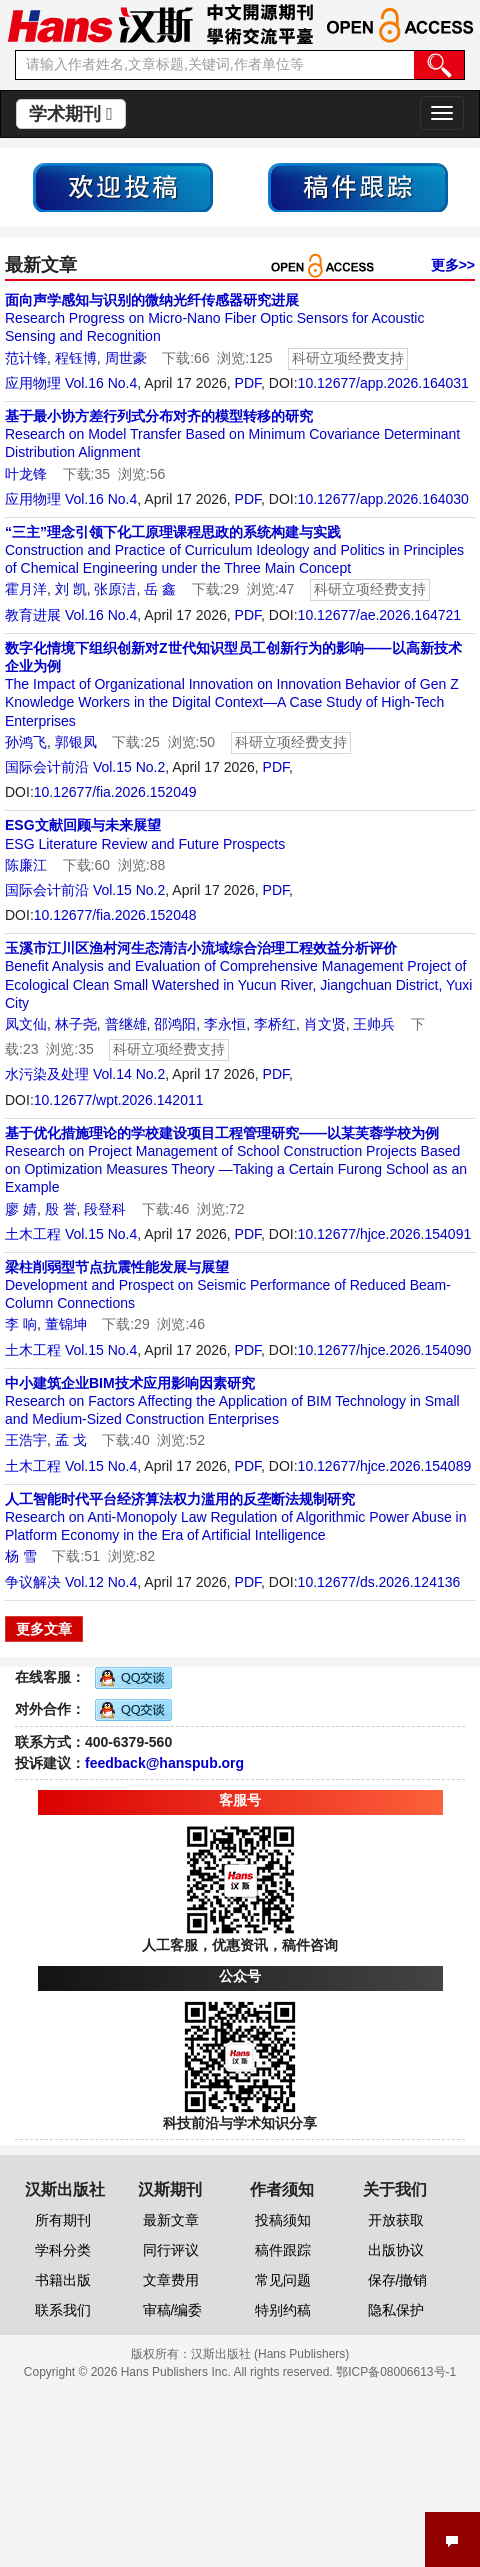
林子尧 (76, 1024)
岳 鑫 (160, 589)
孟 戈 (71, 1440)
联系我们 (63, 2310)
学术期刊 (71, 114)
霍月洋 (26, 589)
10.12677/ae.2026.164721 (380, 615)
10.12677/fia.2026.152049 (115, 792)
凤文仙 (26, 1024)
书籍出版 (63, 2280)
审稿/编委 (173, 2310)
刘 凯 (71, 589)
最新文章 (171, 2220)
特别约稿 (283, 2310)
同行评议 (171, 2250)
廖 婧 (21, 1209)
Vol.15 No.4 (101, 1234)
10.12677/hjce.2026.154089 (385, 1466)
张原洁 (115, 589)
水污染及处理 (47, 1074)
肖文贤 (325, 1024)
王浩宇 (26, 1440)
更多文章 (44, 1629)
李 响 (21, 1324)
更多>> (453, 265)
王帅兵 (374, 1024)
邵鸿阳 (175, 1024)
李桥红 (275, 1024)
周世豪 (126, 358)
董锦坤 (66, 1324)
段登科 (105, 1209)
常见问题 (283, 2280)
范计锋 (26, 358)
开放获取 (396, 2220)
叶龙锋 (26, 474)
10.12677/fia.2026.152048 (115, 915)
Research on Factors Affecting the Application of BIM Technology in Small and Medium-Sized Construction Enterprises (232, 1401)
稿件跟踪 (283, 2250)
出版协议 (396, 2250)
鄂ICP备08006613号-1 (396, 2372)
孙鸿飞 (26, 742)
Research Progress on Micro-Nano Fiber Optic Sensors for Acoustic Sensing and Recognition (214, 318)
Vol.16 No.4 (101, 383)
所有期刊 (63, 2220)
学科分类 (63, 2250)
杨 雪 (21, 1556)
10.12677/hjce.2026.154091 (385, 1234)
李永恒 (225, 1024)
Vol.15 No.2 (129, 767)
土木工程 (33, 1234)
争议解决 (33, 1582)
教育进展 (33, 615)
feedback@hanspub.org (164, 1763)
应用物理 (33, 383)
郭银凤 (76, 742)
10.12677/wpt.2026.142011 (119, 1100)
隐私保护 (396, 2310)
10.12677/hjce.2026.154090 (385, 1350)
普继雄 (126, 1024)
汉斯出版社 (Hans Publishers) (270, 2354)
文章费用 (171, 2280)
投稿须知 (283, 2220)
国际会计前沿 (47, 767)
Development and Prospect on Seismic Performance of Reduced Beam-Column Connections (228, 1285)
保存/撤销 (398, 2280)
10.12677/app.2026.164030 (383, 499)
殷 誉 (61, 1209)
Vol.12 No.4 (101, 1582)
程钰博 (76, 358)
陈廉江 (26, 865)
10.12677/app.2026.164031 (383, 383)
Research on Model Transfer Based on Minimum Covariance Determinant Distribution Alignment (232, 434)
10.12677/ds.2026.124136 (379, 1582)
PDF (248, 383)
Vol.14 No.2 (129, 1074)
